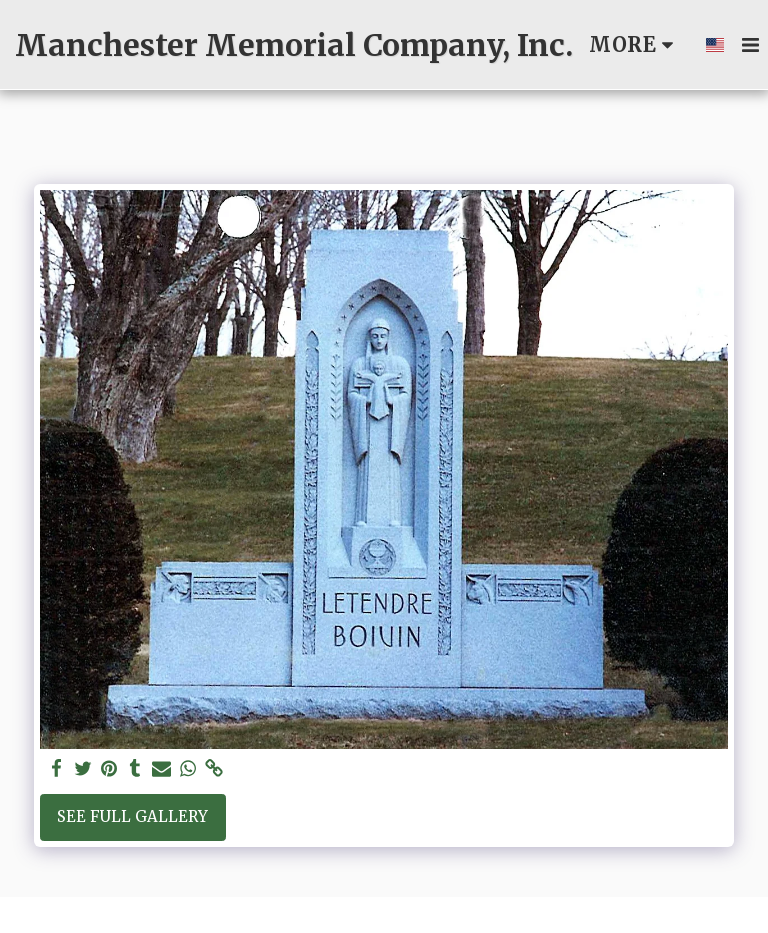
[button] (750, 45)
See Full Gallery (132, 816)
